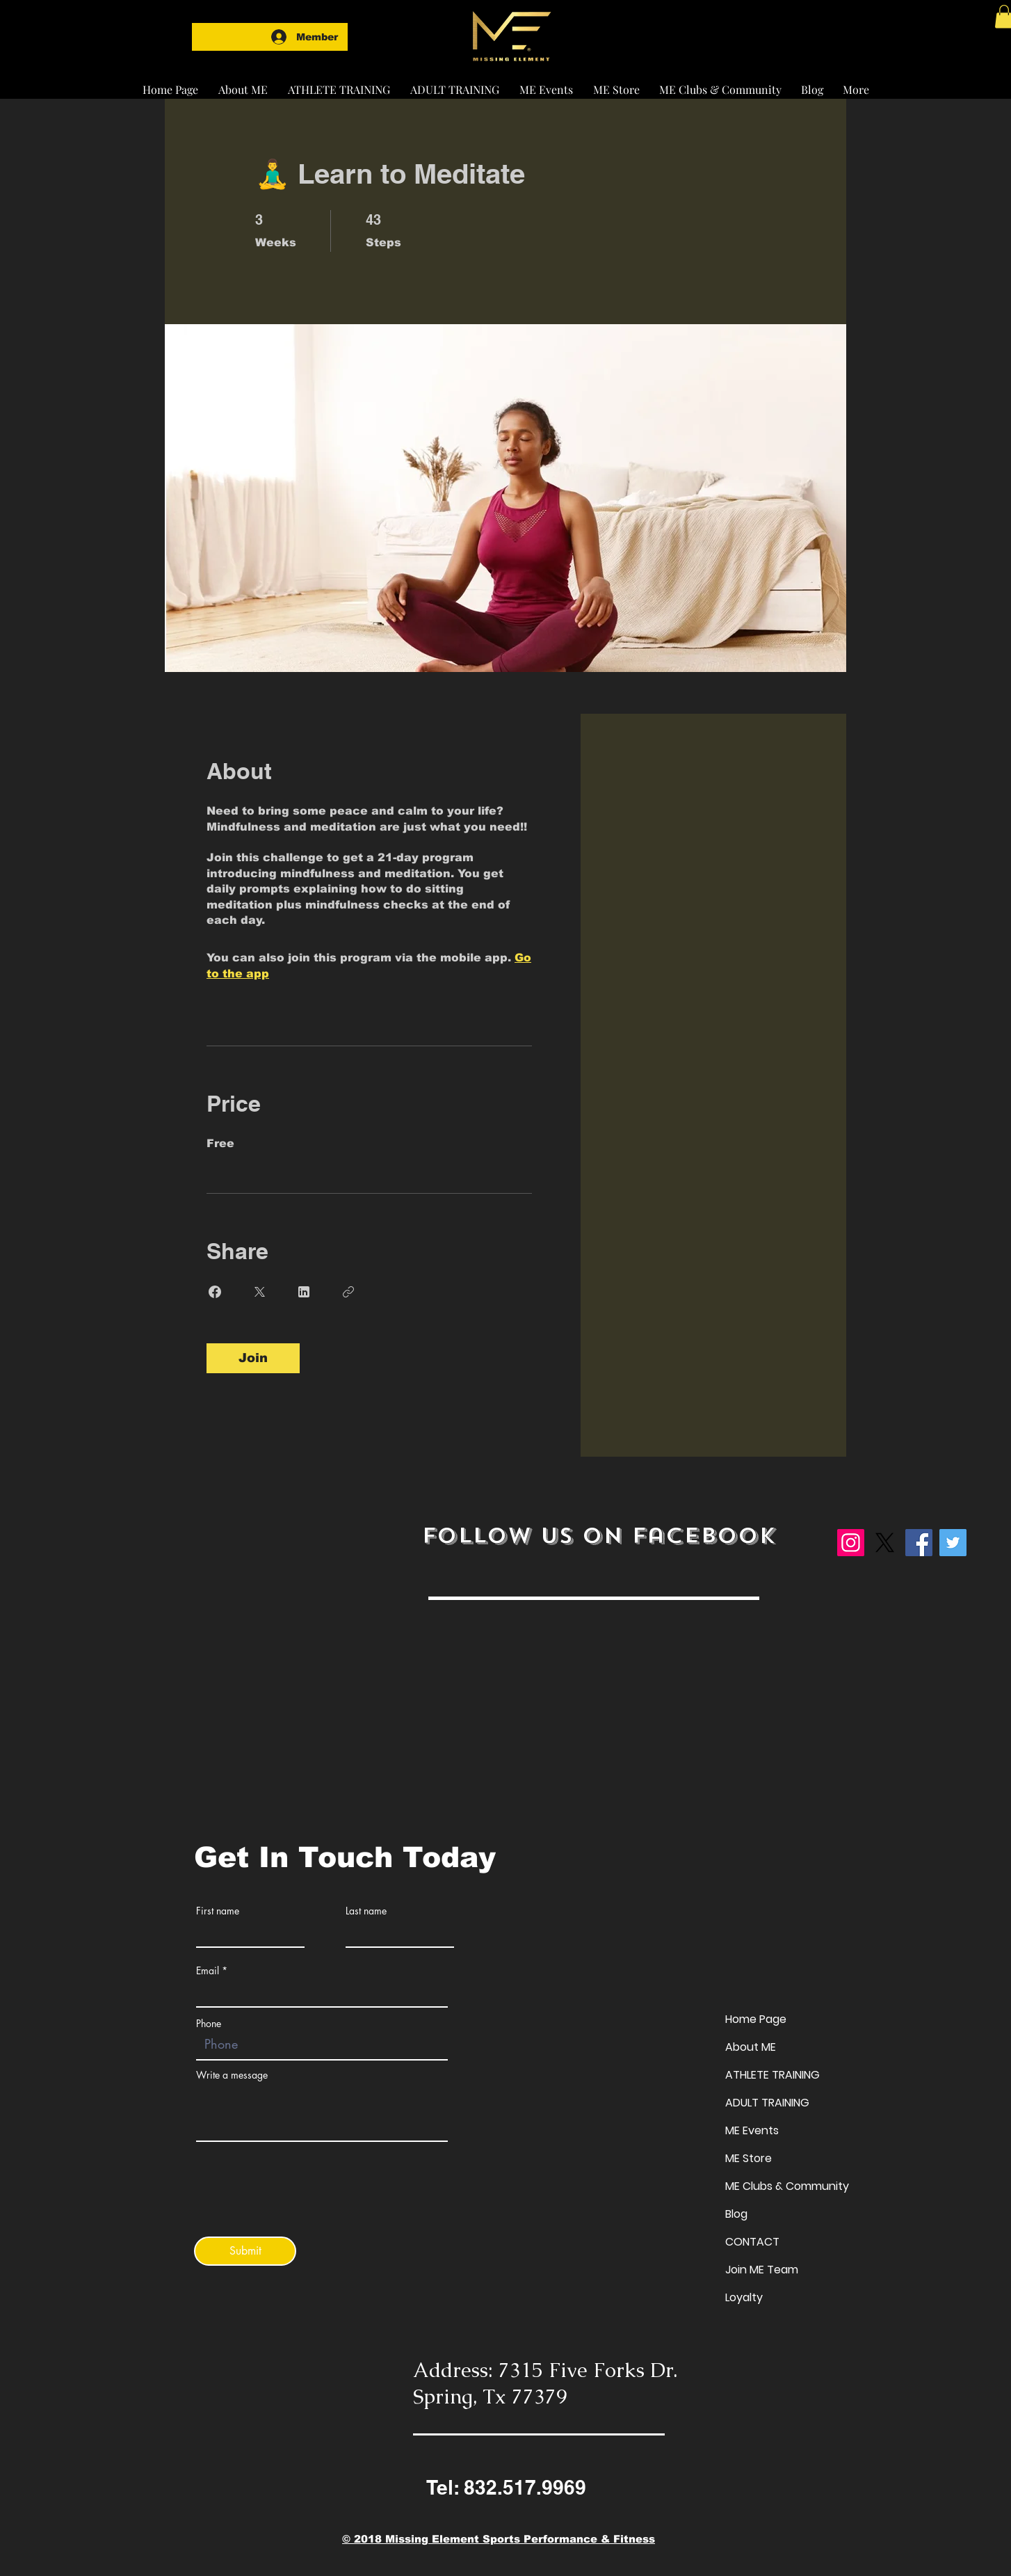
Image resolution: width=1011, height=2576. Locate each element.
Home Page (755, 2019)
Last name (366, 1911)
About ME (750, 2047)
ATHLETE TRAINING (772, 2075)
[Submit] (245, 2251)
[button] (338, 83)
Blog (736, 2214)
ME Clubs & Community (787, 2186)
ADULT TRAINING (767, 2103)
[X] (884, 1542)
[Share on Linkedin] (304, 1291)
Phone (208, 2024)
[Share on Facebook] (215, 1291)
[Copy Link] (348, 1291)
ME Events (752, 2130)
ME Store (748, 2158)
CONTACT (752, 2242)
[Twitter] (952, 1542)
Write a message (232, 2075)
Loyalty (744, 2297)
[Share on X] (259, 1291)
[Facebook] (918, 1542)
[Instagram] (850, 1542)
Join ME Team (761, 2270)
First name (217, 1911)
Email (207, 1971)
